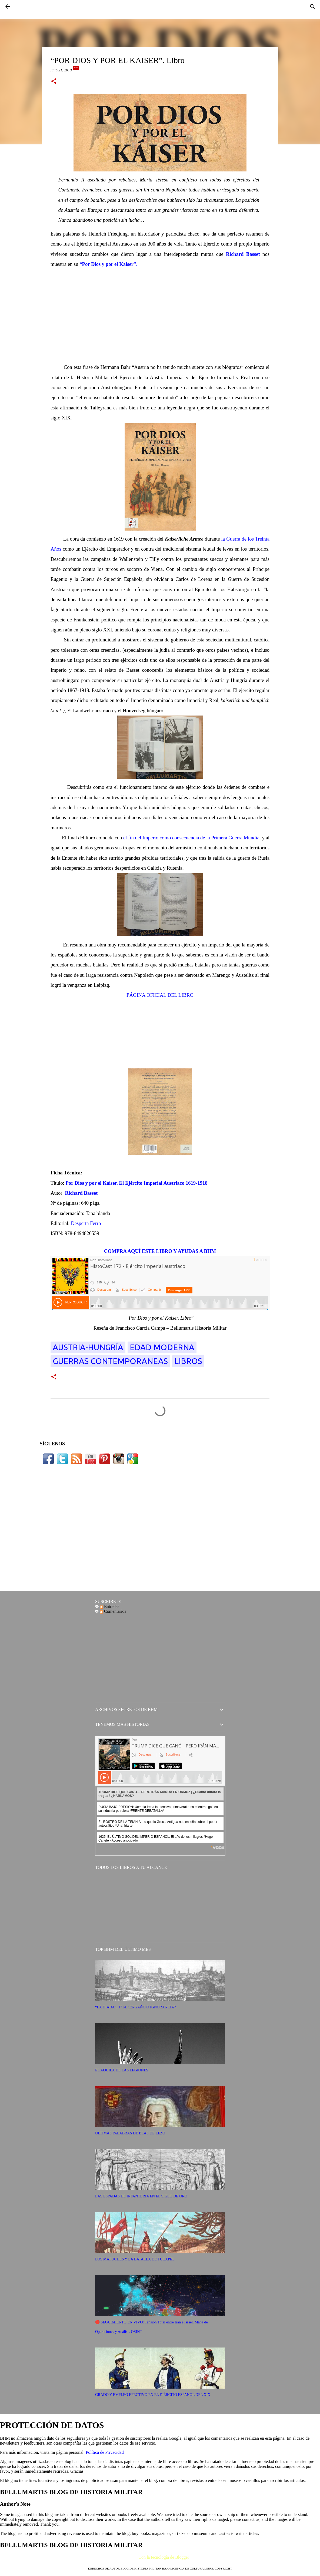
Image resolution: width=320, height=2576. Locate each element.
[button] (54, 81)
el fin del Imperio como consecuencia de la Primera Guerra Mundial (192, 837)
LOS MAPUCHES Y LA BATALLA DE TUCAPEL (135, 2259)
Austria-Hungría (88, 1347)
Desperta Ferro (86, 1223)
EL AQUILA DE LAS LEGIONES (121, 2070)
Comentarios (113, 1611)
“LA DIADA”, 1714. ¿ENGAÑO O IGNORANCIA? (135, 2007)
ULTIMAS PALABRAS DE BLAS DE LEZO (130, 2133)
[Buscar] (312, 6)
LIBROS (188, 1361)
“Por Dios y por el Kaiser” (107, 264)
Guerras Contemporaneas (110, 1361)
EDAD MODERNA (162, 1347)
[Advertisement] (160, 315)
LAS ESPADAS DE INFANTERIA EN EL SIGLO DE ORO (141, 2196)
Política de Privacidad (105, 2452)
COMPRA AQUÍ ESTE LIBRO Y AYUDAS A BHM (160, 1251)
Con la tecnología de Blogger (160, 2557)
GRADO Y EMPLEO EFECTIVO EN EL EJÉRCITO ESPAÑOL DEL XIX (152, 2395)
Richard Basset (243, 254)
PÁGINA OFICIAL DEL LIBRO (160, 995)
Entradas (109, 1606)
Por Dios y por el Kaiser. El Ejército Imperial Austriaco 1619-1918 (136, 1183)
